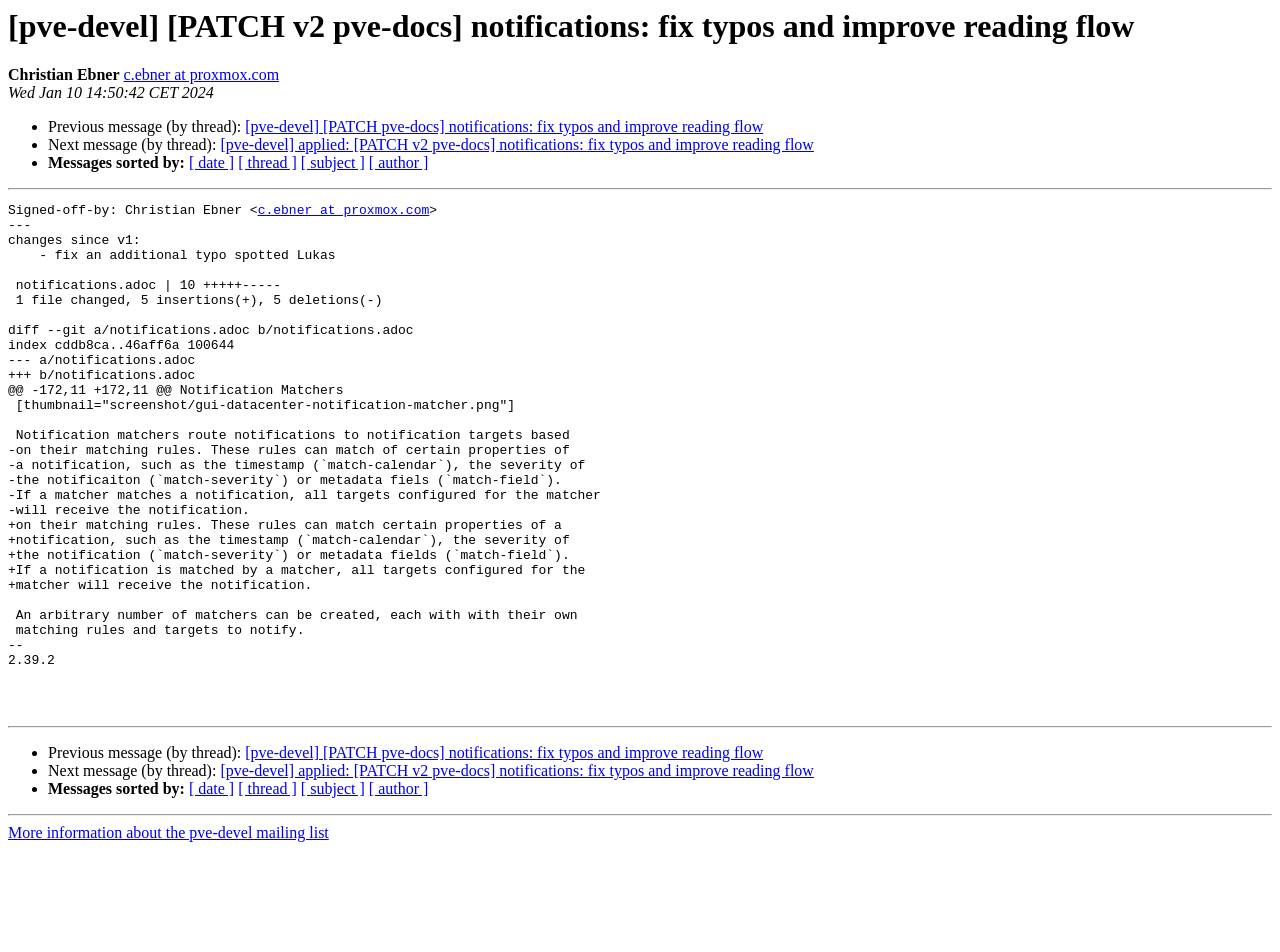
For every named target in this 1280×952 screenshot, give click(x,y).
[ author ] (399, 162)
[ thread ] (267, 162)
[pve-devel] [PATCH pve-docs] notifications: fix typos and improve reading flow (504, 126)
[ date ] (211, 162)
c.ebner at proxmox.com (202, 74)
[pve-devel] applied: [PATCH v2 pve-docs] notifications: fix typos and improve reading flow (517, 144)
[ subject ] (333, 162)
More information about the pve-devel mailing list (168, 934)
